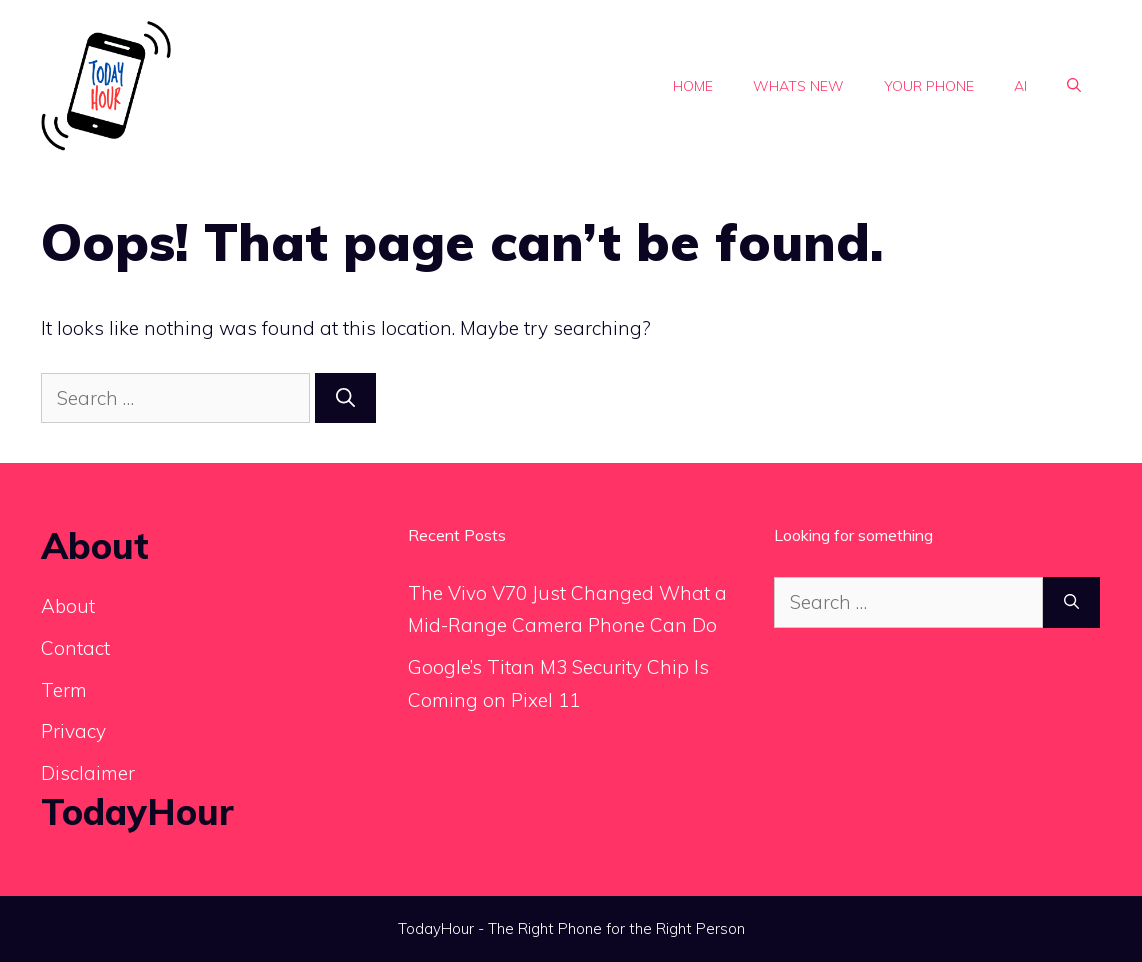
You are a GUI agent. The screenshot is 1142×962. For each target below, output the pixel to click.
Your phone (929, 86)
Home (693, 86)
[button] (1074, 86)
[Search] (345, 398)
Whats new (798, 86)
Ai (1020, 86)
